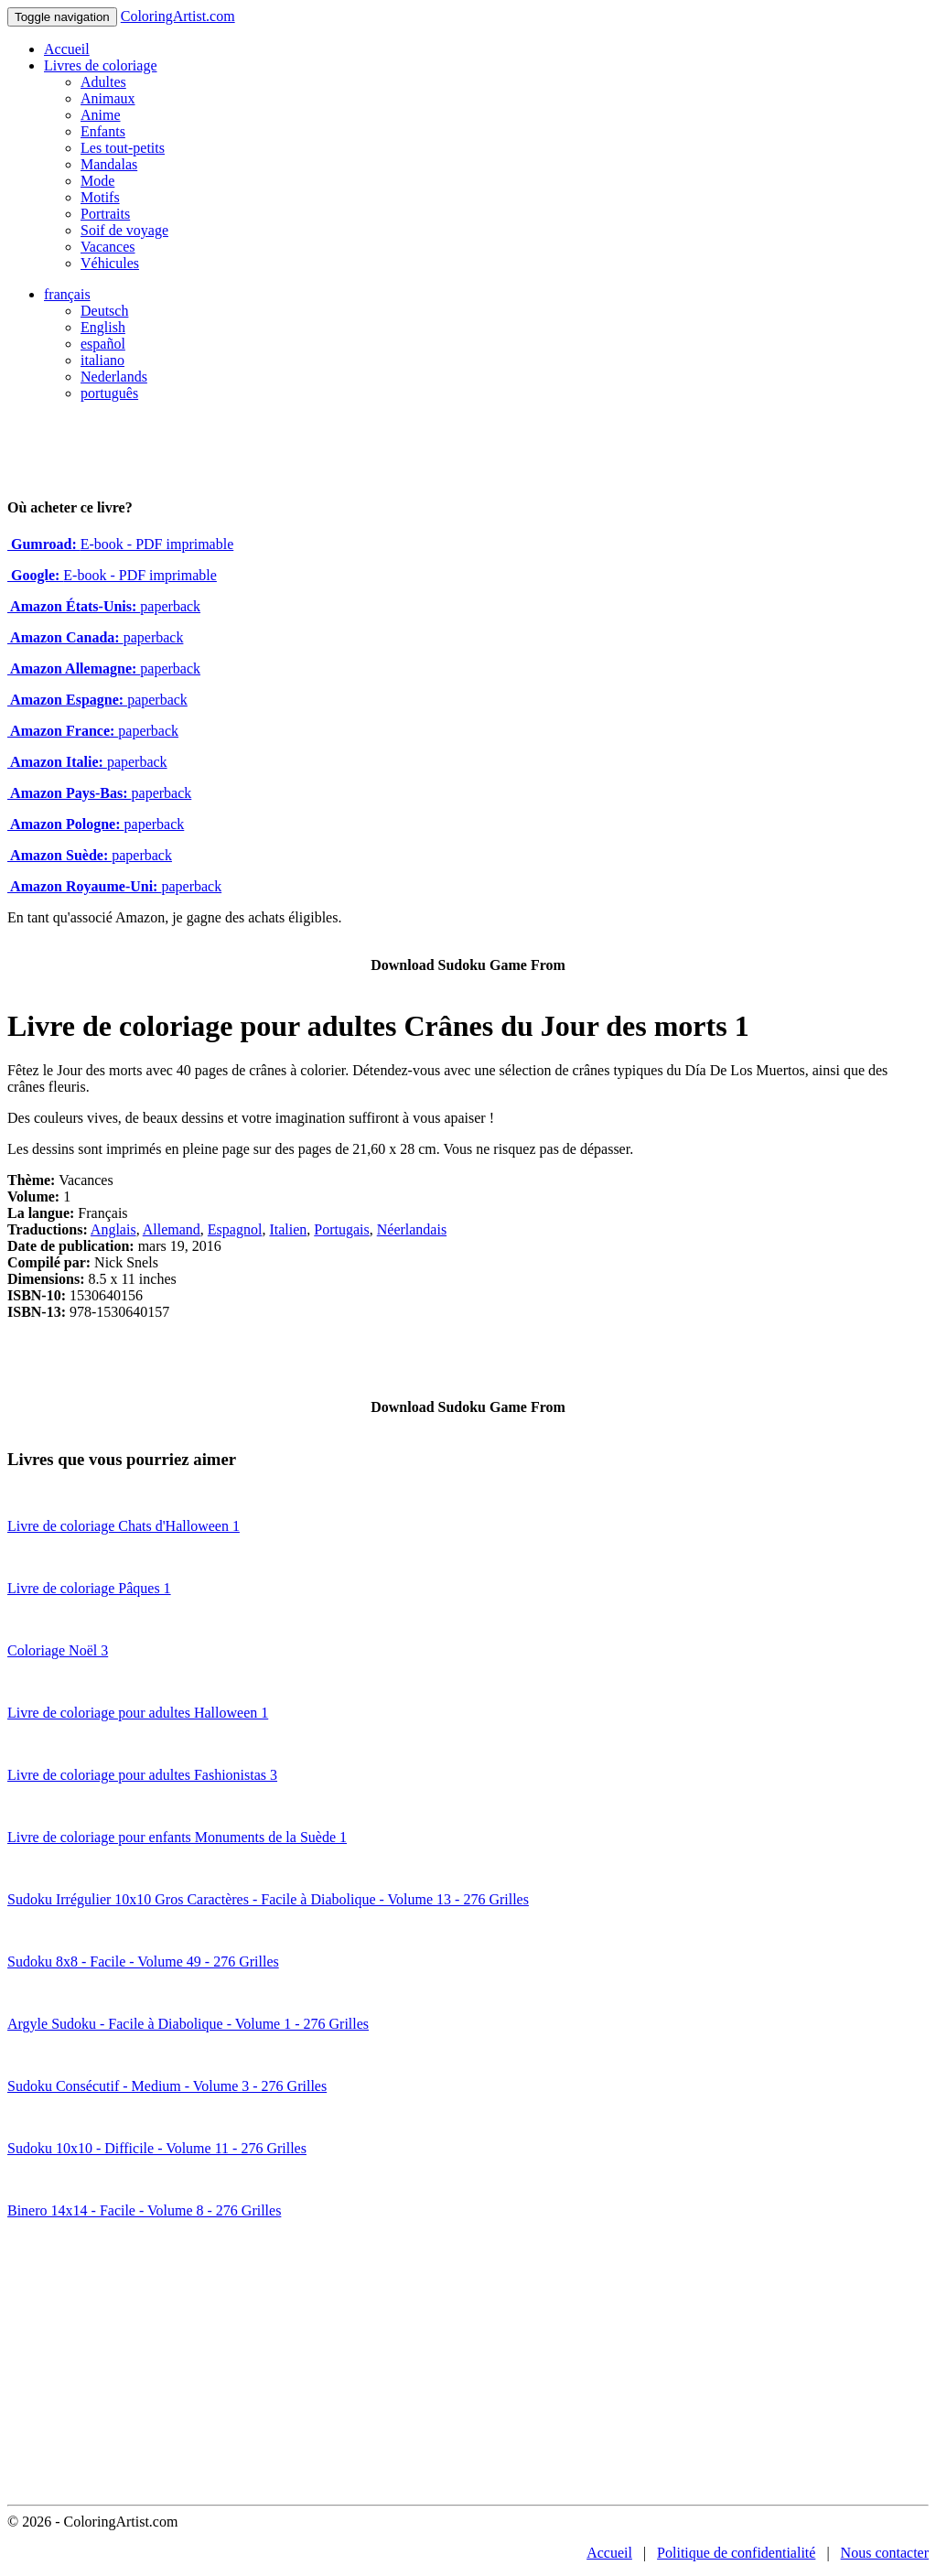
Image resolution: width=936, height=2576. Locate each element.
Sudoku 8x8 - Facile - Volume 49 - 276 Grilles (143, 1961)
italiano (102, 360)
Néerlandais (411, 1229)
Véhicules (110, 263)
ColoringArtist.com (178, 16)
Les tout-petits (123, 148)
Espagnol (235, 1229)
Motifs (100, 197)
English (103, 327)
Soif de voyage (124, 230)
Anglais (113, 1229)
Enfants (103, 131)
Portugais (341, 1229)
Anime (101, 115)
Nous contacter (885, 2552)
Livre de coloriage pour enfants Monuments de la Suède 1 (177, 1837)
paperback (103, 606)
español (103, 343)
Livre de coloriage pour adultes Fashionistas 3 (142, 1775)
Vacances (108, 246)
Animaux (108, 98)
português (109, 393)
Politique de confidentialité (736, 2552)
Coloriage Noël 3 (57, 1650)
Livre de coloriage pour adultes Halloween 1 (137, 1712)
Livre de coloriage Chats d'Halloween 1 (123, 1526)
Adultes (103, 82)
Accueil (67, 49)
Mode (97, 181)
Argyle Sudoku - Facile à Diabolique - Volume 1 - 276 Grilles (188, 2024)
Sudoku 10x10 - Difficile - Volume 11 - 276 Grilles (157, 2148)
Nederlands (114, 376)
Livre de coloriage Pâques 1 (89, 1588)
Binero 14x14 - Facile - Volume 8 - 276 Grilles (144, 2210)
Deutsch (104, 310)
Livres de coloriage (100, 65)
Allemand (171, 1229)
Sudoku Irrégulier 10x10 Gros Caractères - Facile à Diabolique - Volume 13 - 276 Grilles (268, 1899)
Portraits (105, 213)
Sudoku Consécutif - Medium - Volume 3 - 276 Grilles (167, 2086)
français (67, 294)
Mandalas (109, 164)
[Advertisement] (468, 2367)
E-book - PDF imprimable (120, 544)
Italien (288, 1229)
